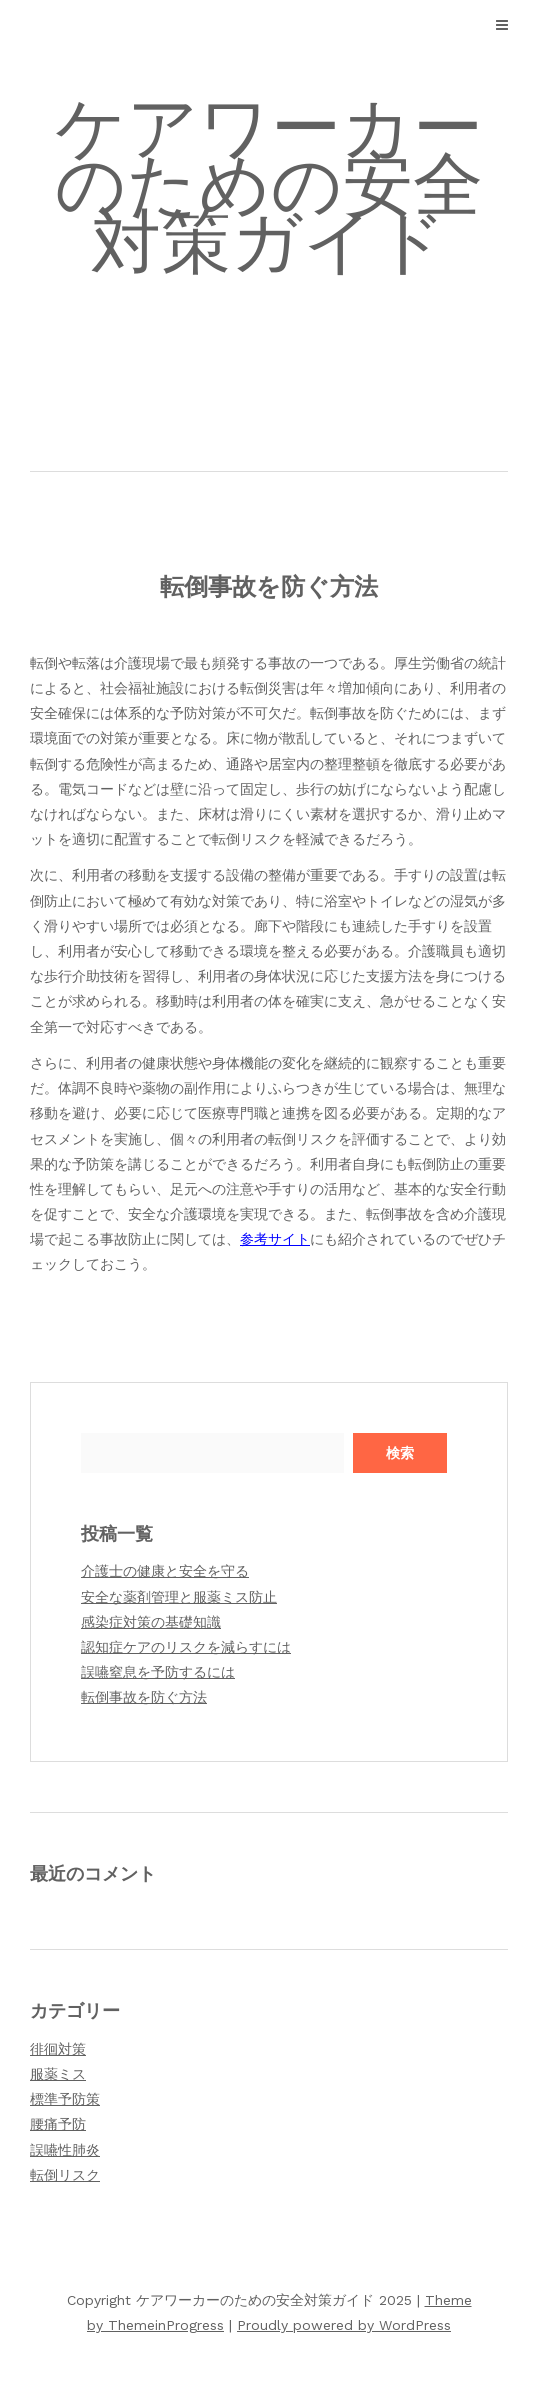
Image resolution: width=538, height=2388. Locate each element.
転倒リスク (65, 2175)
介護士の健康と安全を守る (165, 1571)
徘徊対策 (58, 2049)
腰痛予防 (58, 2124)
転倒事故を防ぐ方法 (144, 1697)
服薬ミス (58, 2074)
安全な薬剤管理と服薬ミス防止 (179, 1597)
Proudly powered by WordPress (344, 2325)
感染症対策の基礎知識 (151, 1622)
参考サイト (275, 1239)
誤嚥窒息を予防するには (158, 1672)
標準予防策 (65, 2099)
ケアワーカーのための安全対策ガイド (269, 185)
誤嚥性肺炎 (65, 2150)
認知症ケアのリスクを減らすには (186, 1647)
